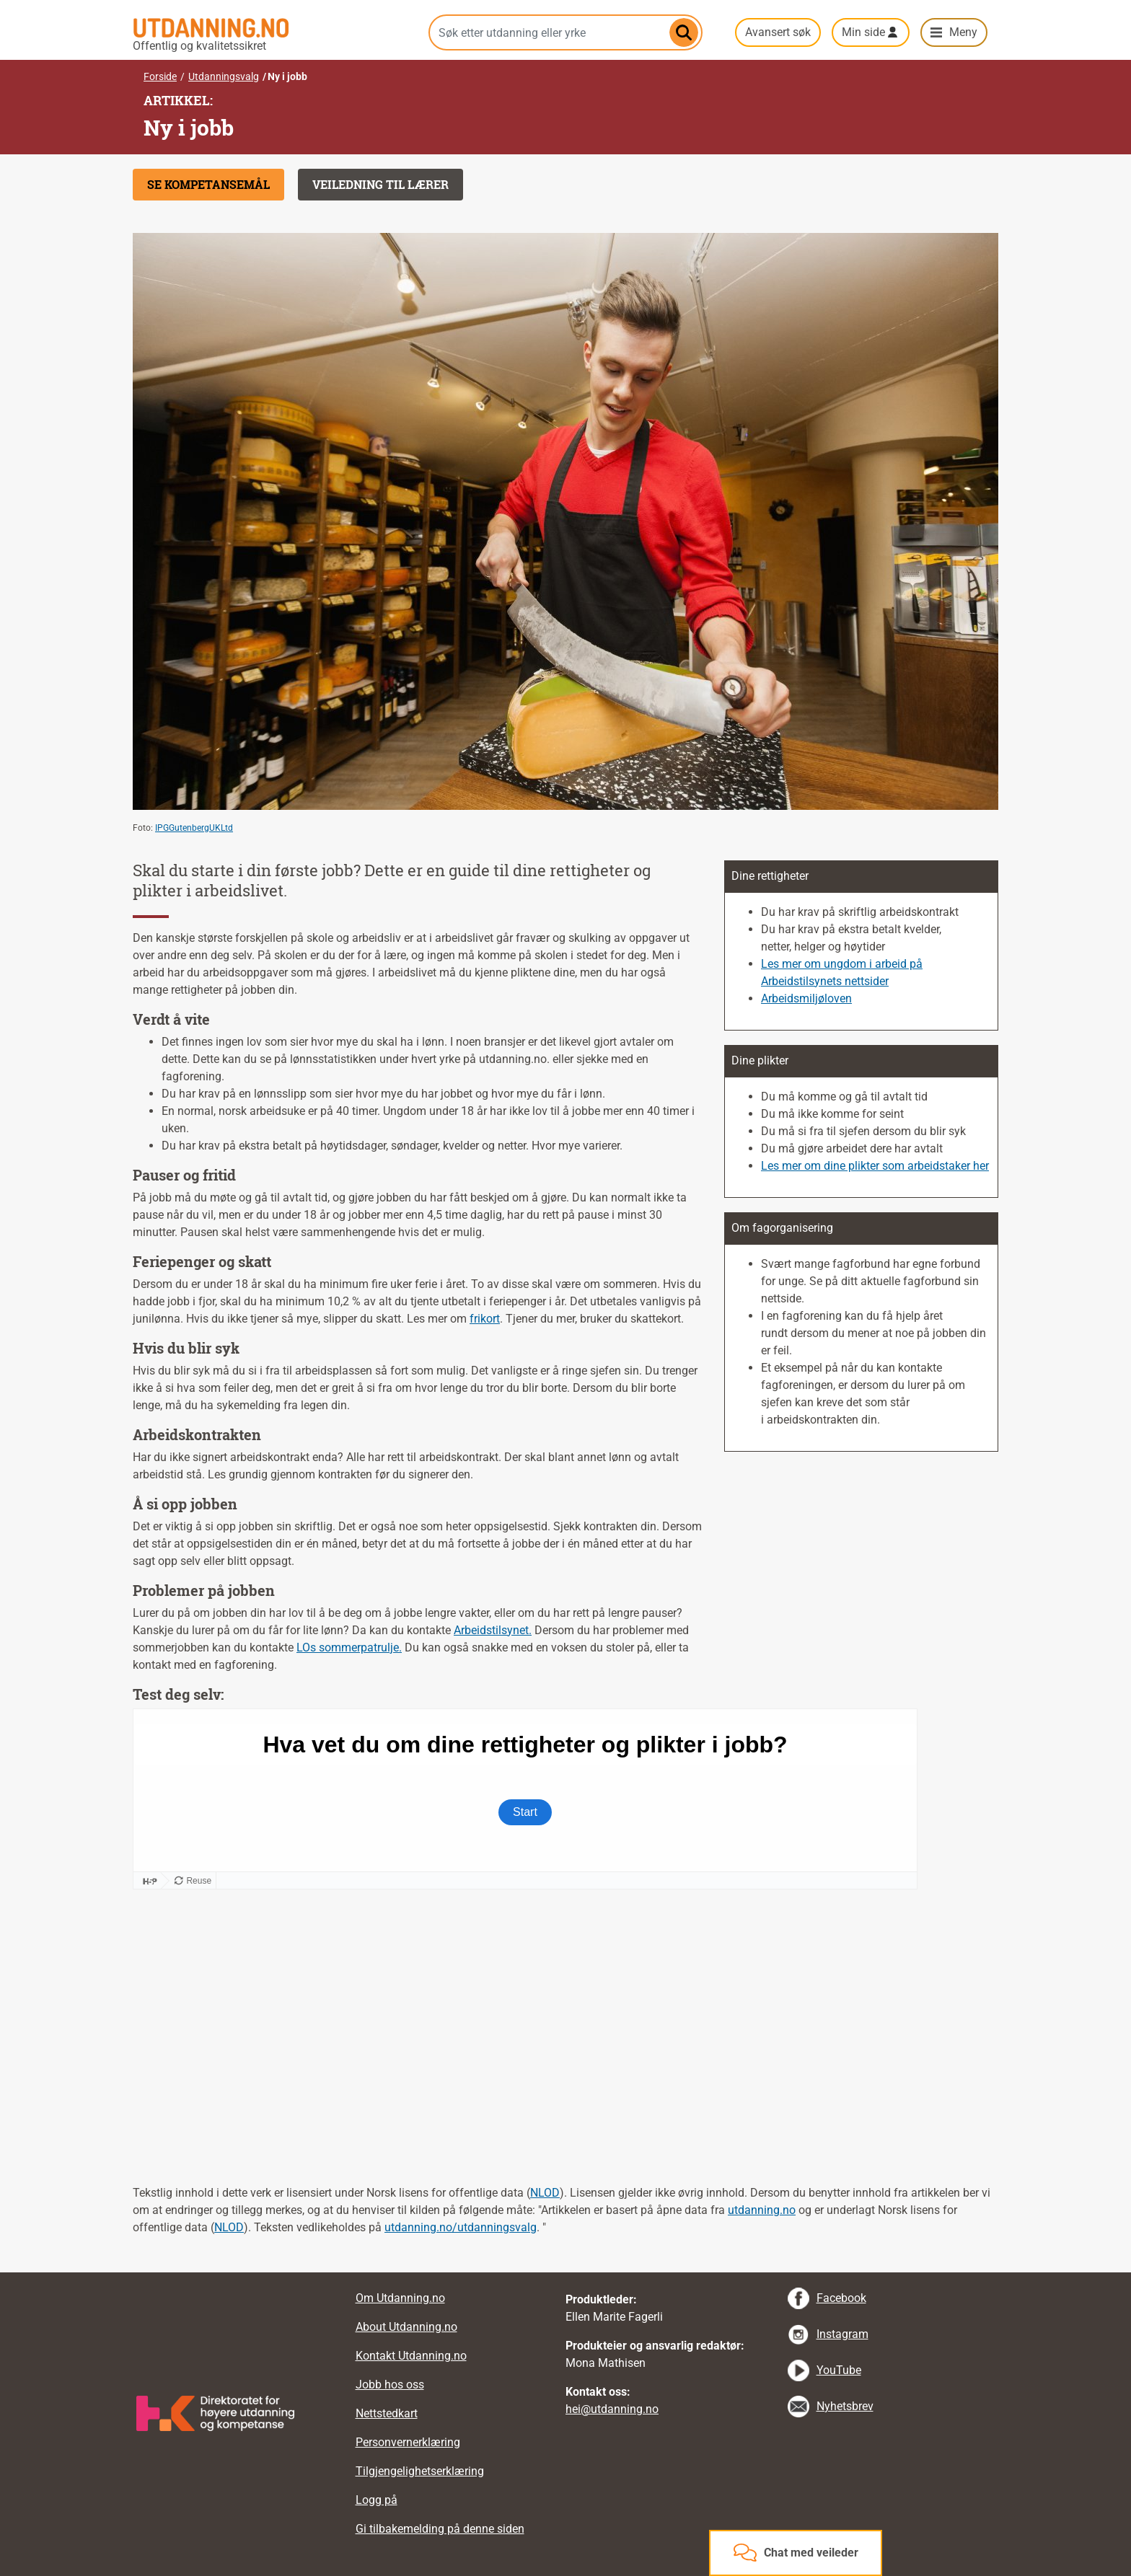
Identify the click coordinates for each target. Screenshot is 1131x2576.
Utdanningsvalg (223, 76)
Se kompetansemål (208, 184)
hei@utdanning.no (612, 2409)
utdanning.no (762, 2210)
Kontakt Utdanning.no (411, 2356)
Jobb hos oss (390, 2384)
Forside (160, 76)
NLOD (545, 2193)
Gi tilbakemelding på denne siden (440, 2529)
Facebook (841, 2298)
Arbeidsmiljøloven (806, 998)
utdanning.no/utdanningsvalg (460, 2227)
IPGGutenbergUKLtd (194, 828)
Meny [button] (963, 32)
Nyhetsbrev (845, 2406)
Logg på (376, 2500)
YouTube (839, 2370)
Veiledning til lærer (380, 184)
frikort (485, 1319)
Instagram (842, 2334)
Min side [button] (863, 32)
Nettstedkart (387, 2413)
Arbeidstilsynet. (493, 1630)
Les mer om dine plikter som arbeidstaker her (875, 1166)
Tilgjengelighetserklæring (420, 2471)
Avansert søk (778, 32)
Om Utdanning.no (400, 2298)
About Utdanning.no (406, 2327)
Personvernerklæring (408, 2442)
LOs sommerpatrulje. (349, 1647)
